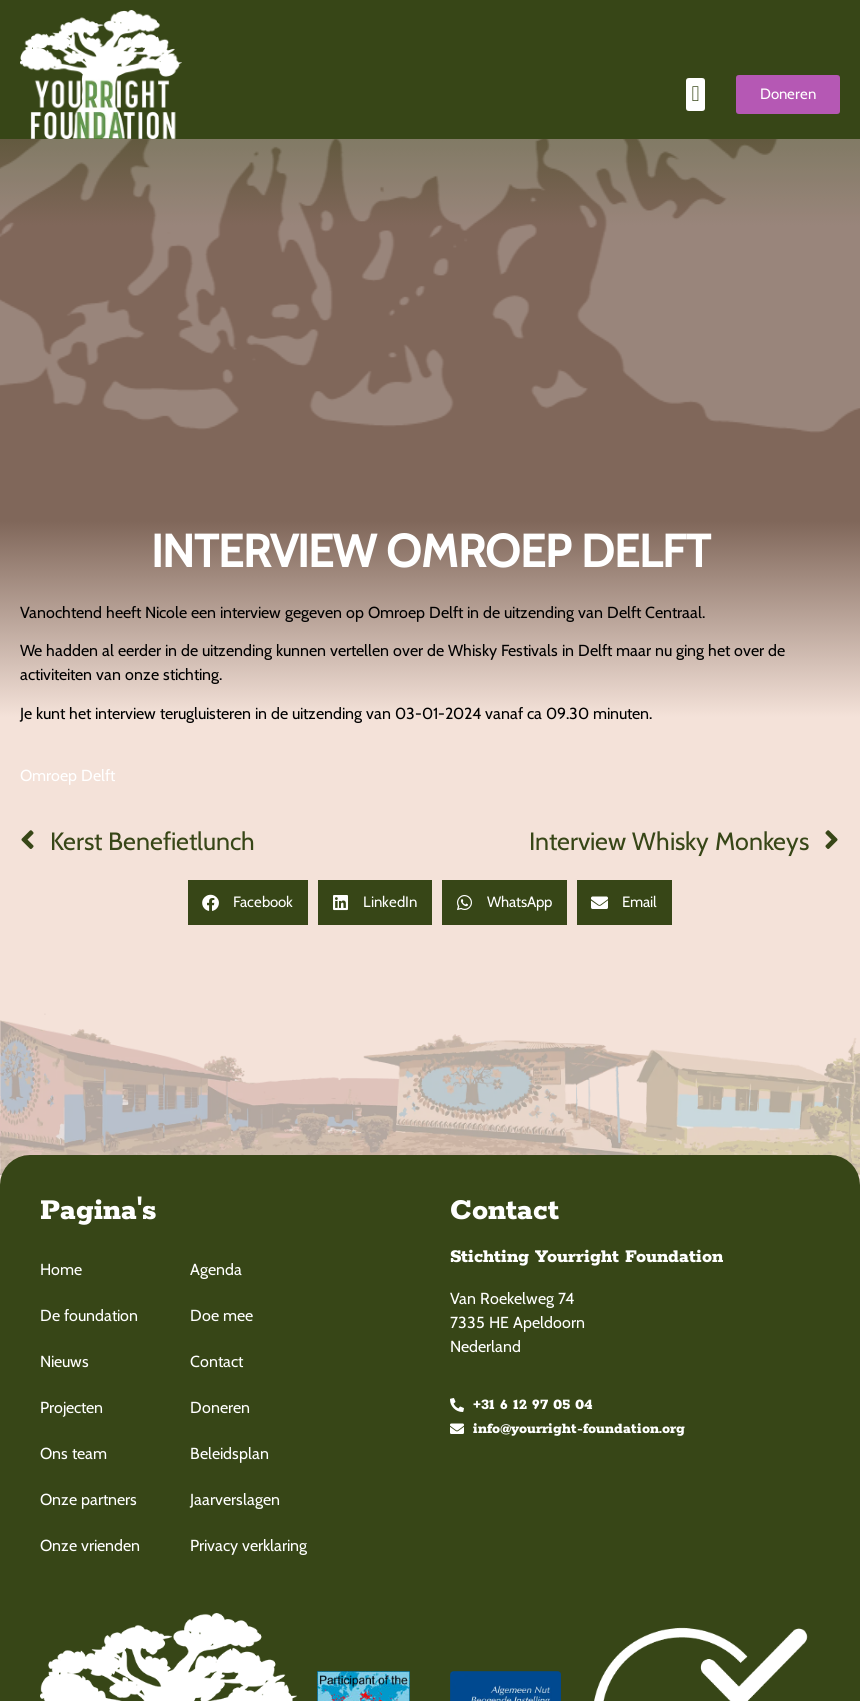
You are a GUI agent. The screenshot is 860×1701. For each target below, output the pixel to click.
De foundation (89, 1315)
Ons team (73, 1453)
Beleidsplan (229, 1453)
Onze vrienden (90, 1545)
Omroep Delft (67, 775)
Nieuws (64, 1361)
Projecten (71, 1407)
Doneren (220, 1407)
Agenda (216, 1269)
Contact (216, 1361)
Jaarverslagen (235, 1499)
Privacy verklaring (248, 1545)
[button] (695, 94)
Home (61, 1269)
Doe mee (221, 1315)
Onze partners (88, 1499)
